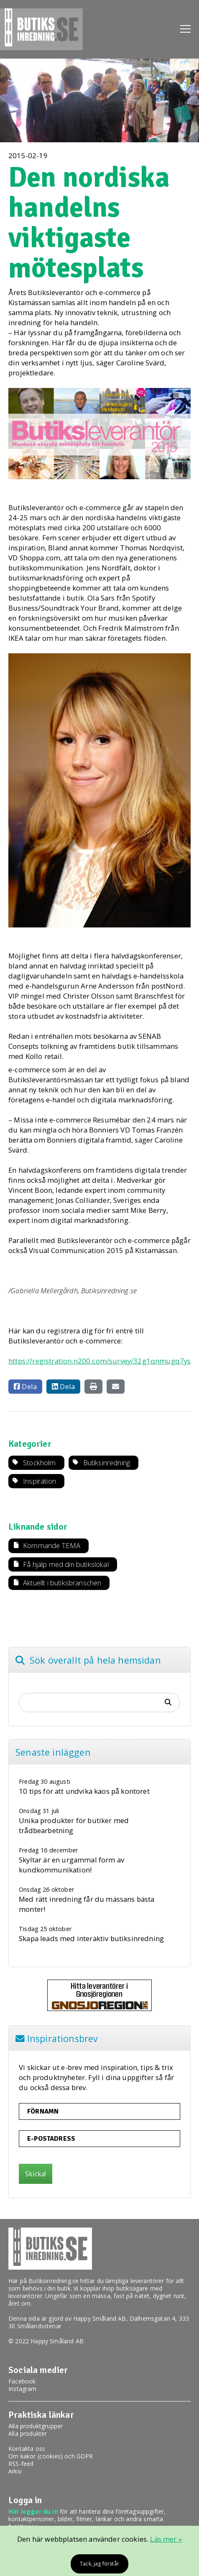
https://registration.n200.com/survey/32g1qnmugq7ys (99, 1361)
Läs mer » (166, 2539)
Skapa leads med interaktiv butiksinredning (91, 1938)
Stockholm (39, 1462)
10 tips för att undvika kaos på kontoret (84, 1791)
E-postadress (51, 2138)
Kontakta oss (26, 2449)
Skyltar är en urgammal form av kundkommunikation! (71, 1865)
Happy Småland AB (99, 2318)
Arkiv (15, 2471)
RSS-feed (20, 2464)
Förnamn (43, 2111)
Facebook (22, 2381)
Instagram (22, 2389)
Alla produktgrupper (35, 2426)
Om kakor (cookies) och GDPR (50, 2456)
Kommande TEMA (51, 1545)
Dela (25, 1386)
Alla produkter (27, 2433)
